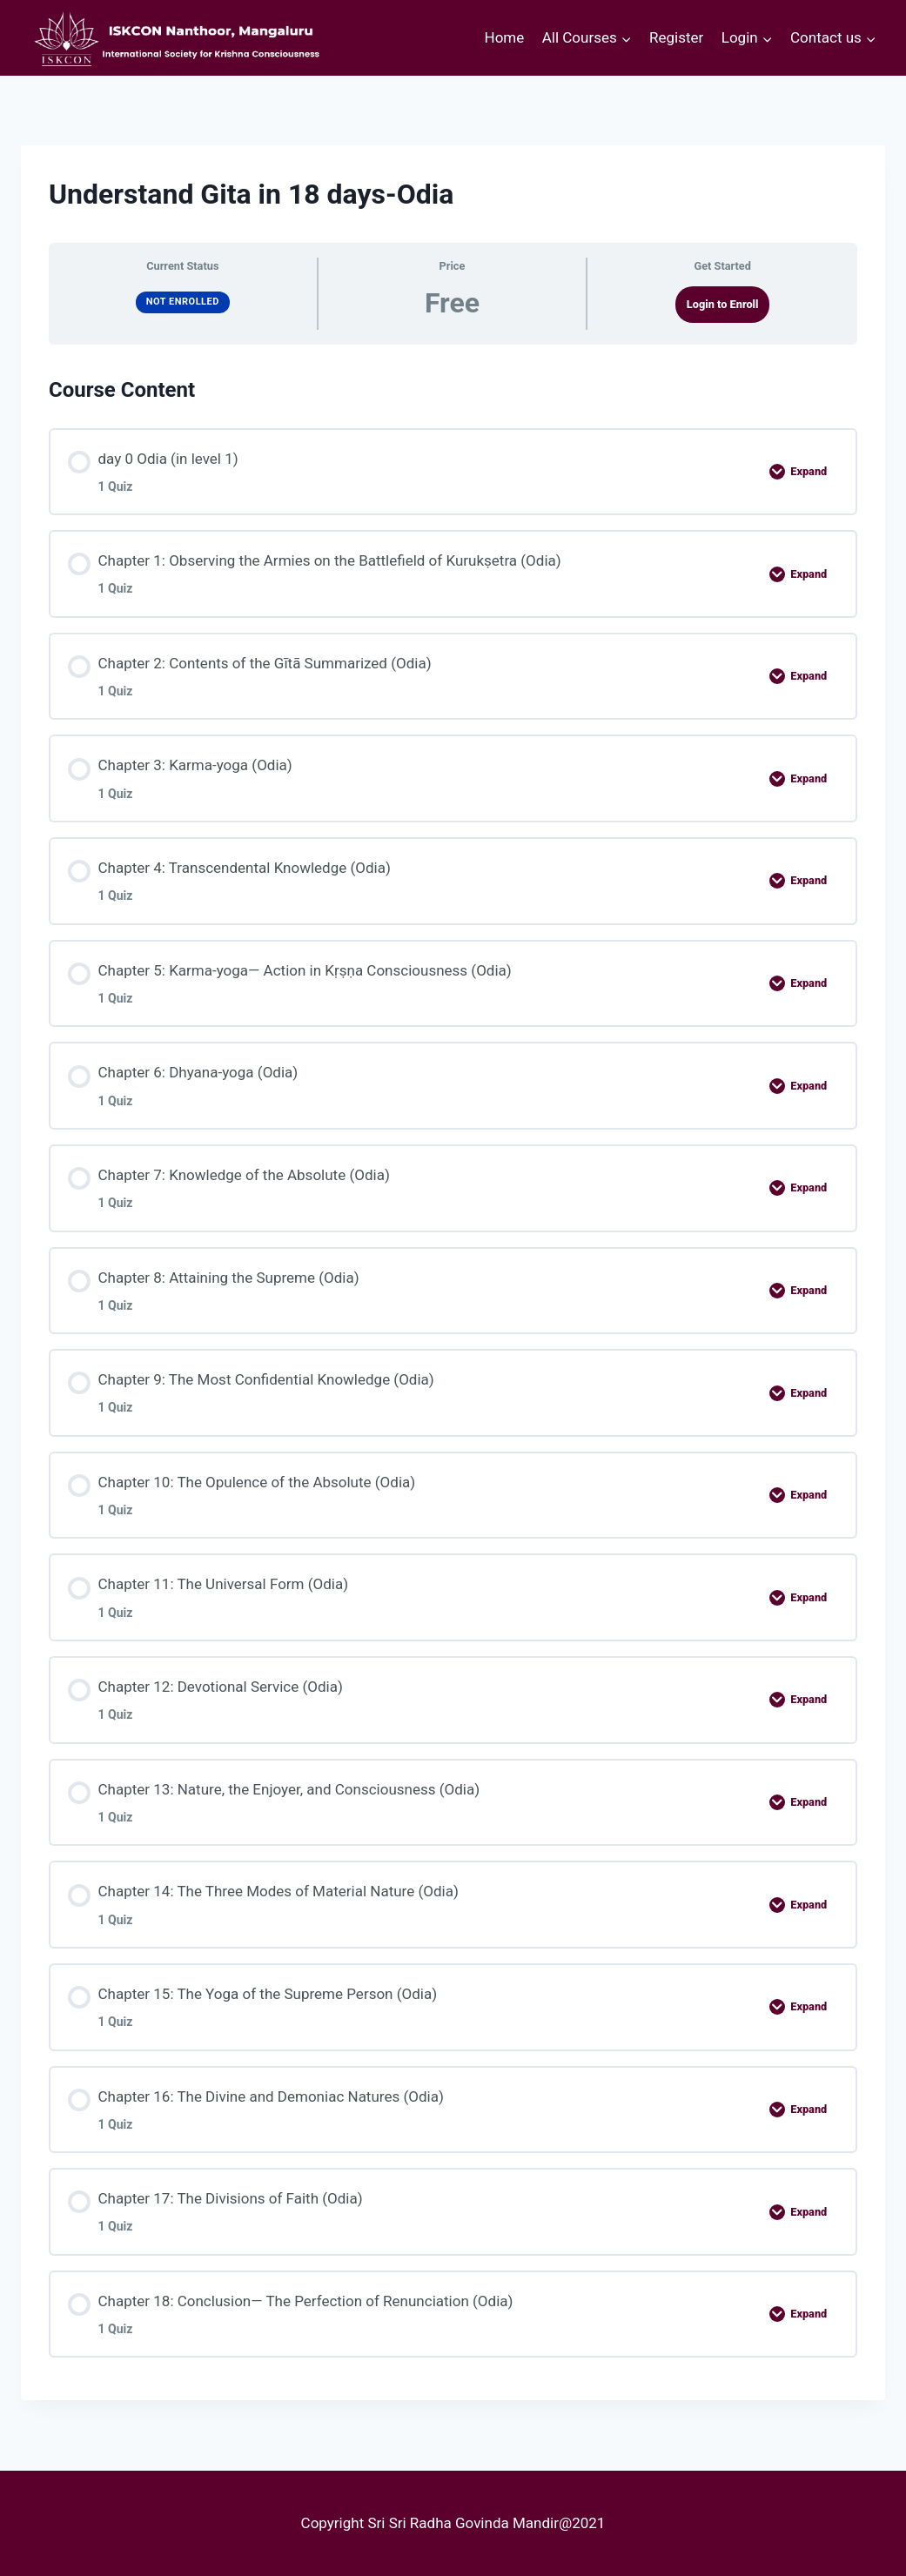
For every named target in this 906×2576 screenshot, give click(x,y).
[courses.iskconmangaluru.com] (173, 38)
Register (676, 37)
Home (505, 37)
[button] (626, 38)
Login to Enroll (723, 304)
